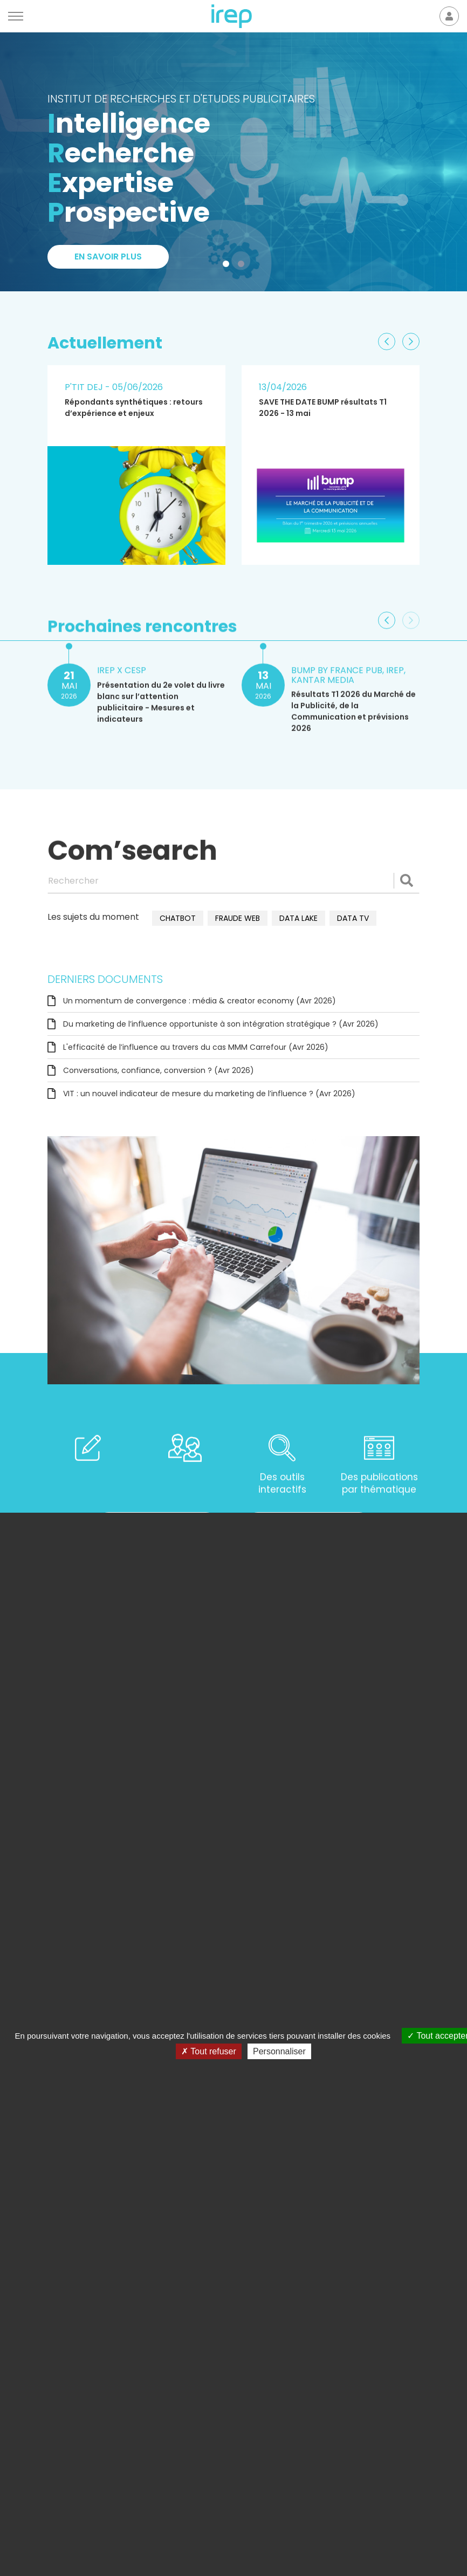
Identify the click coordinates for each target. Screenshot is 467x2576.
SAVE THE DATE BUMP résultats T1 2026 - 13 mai (323, 408)
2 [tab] (243, 266)
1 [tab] (228, 266)
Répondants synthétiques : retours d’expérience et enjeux (134, 408)
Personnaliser (279, 2051)
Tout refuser (208, 2051)
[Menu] (15, 16)
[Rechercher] (233, 880)
